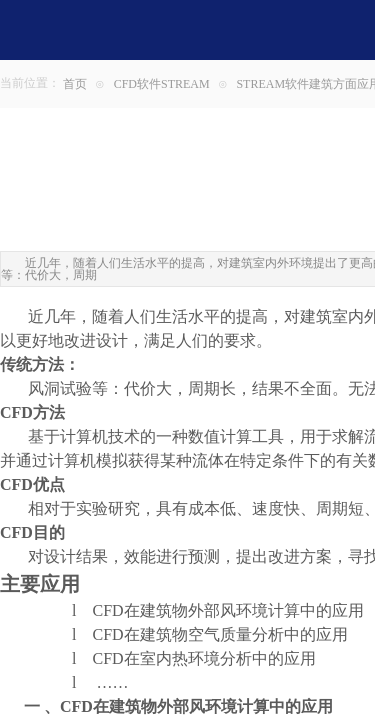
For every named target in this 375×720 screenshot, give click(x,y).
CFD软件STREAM (162, 84)
